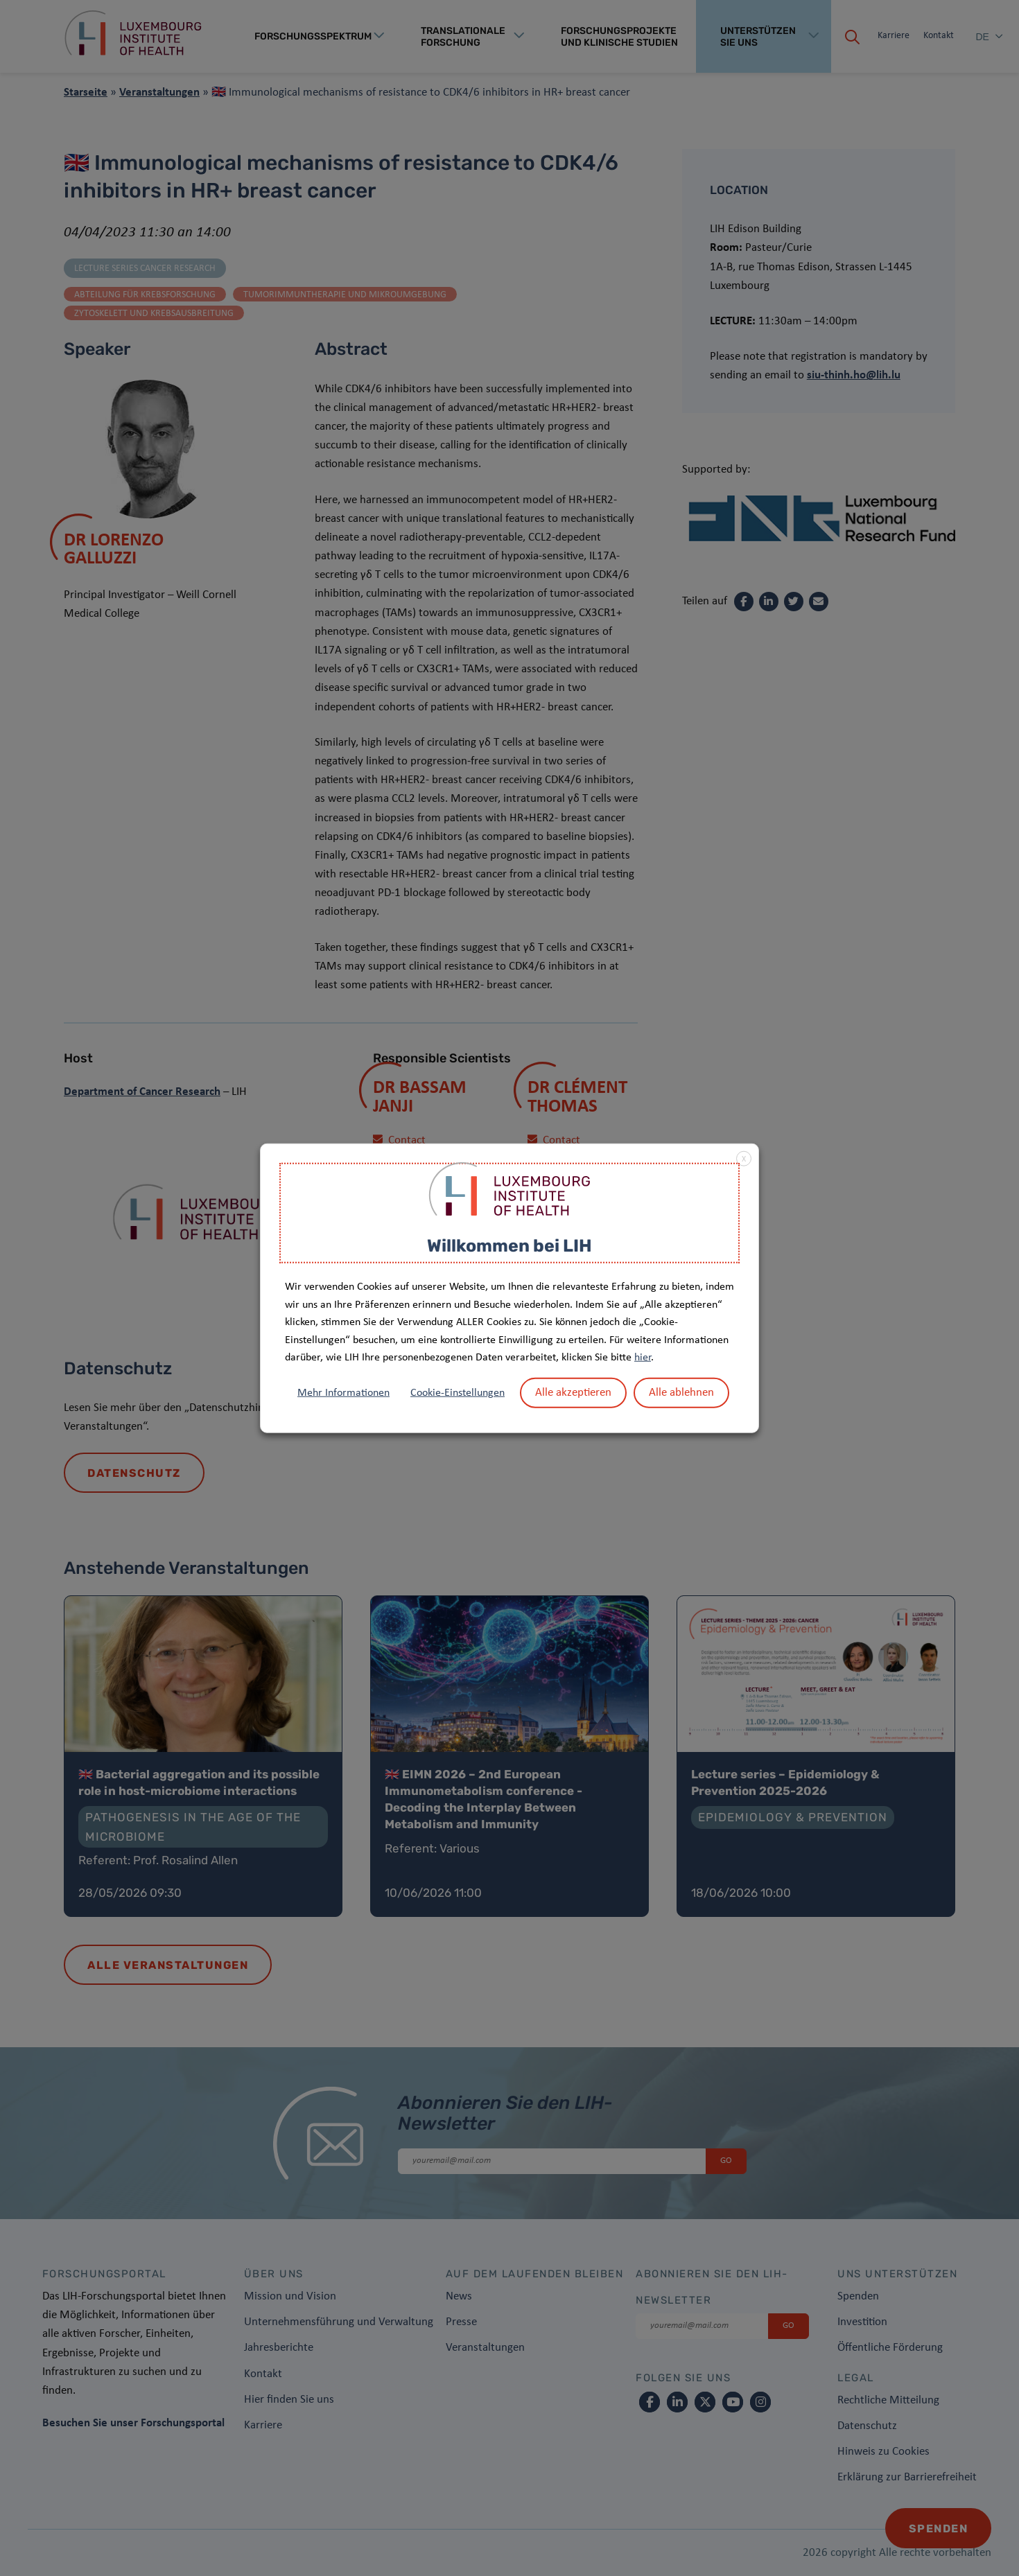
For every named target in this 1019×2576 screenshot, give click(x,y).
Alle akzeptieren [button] (573, 1393)
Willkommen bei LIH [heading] (509, 1245)
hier (642, 1357)
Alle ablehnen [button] (681, 1393)
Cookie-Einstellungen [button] (457, 1393)
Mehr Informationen (343, 1393)
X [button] (744, 1159)
